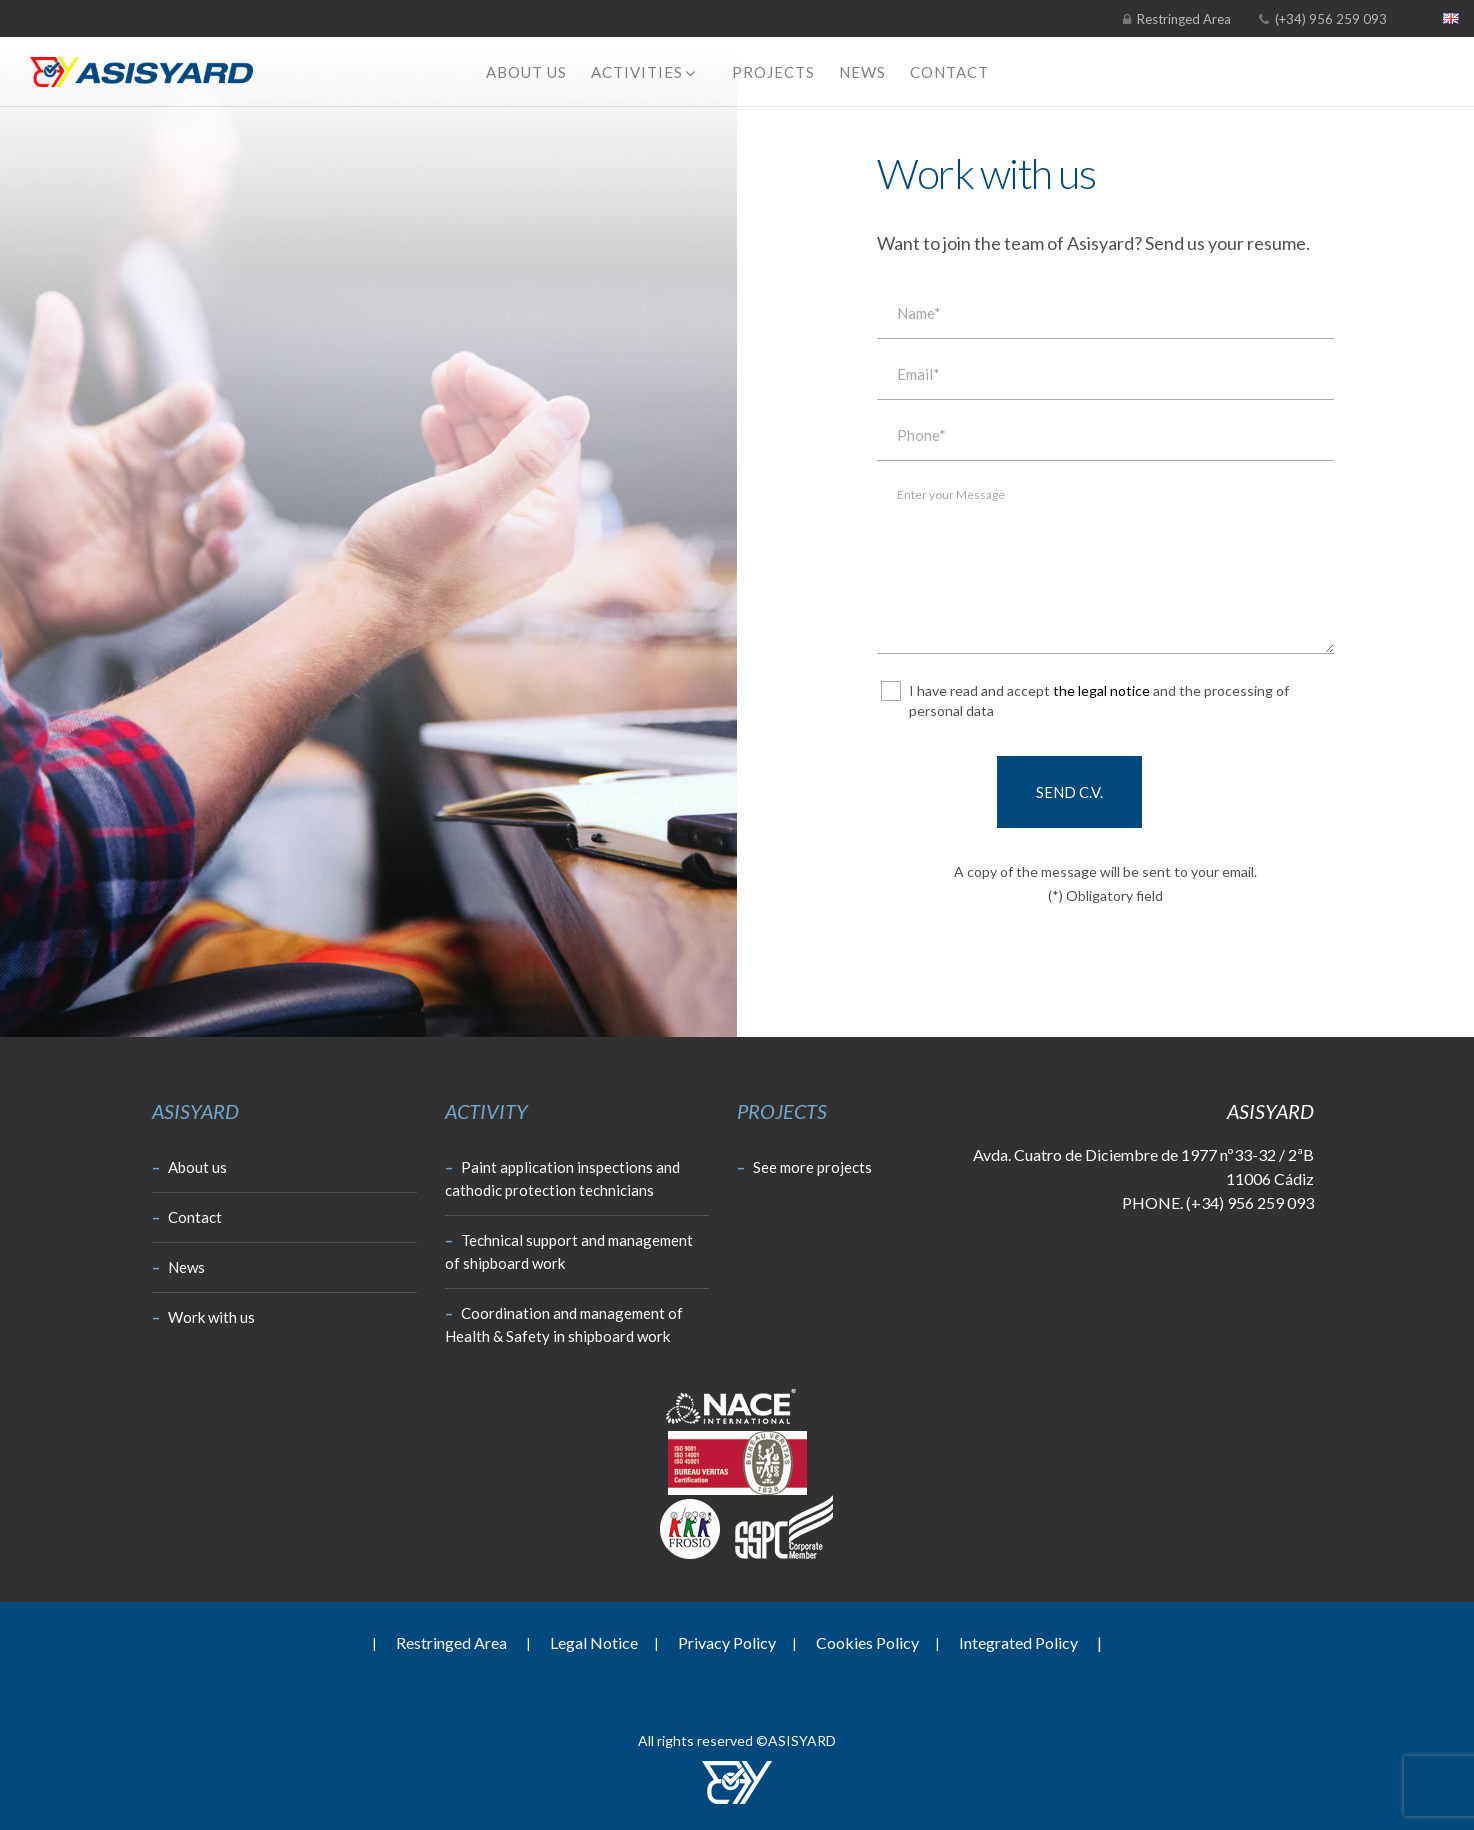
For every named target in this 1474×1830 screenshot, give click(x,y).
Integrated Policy (1030, 1642)
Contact (187, 1217)
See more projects (804, 1167)
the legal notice (1101, 690)
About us (189, 1167)
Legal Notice (594, 1642)
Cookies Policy (867, 1642)
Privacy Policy (727, 1642)
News (178, 1267)
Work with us (203, 1317)
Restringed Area (1184, 19)
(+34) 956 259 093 (1329, 19)
